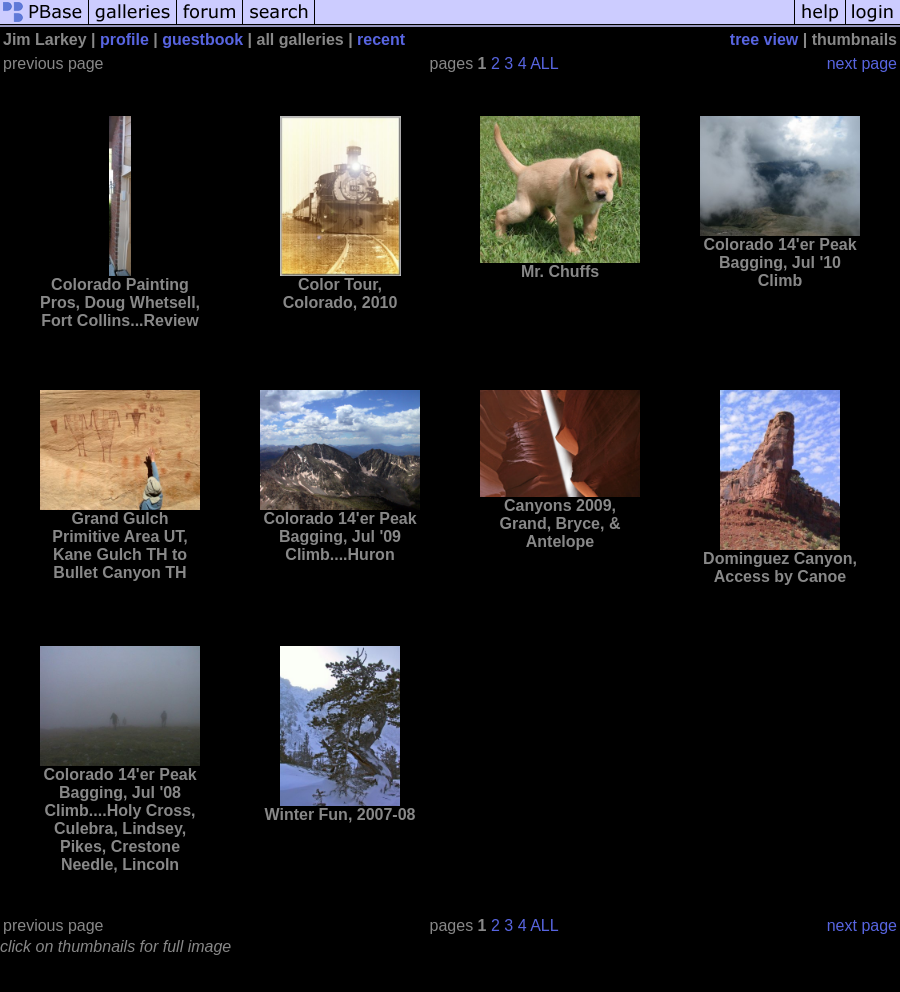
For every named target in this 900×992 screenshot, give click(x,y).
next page (862, 63)
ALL (544, 63)
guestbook (202, 39)
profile (124, 39)
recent (381, 39)
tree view (764, 39)
